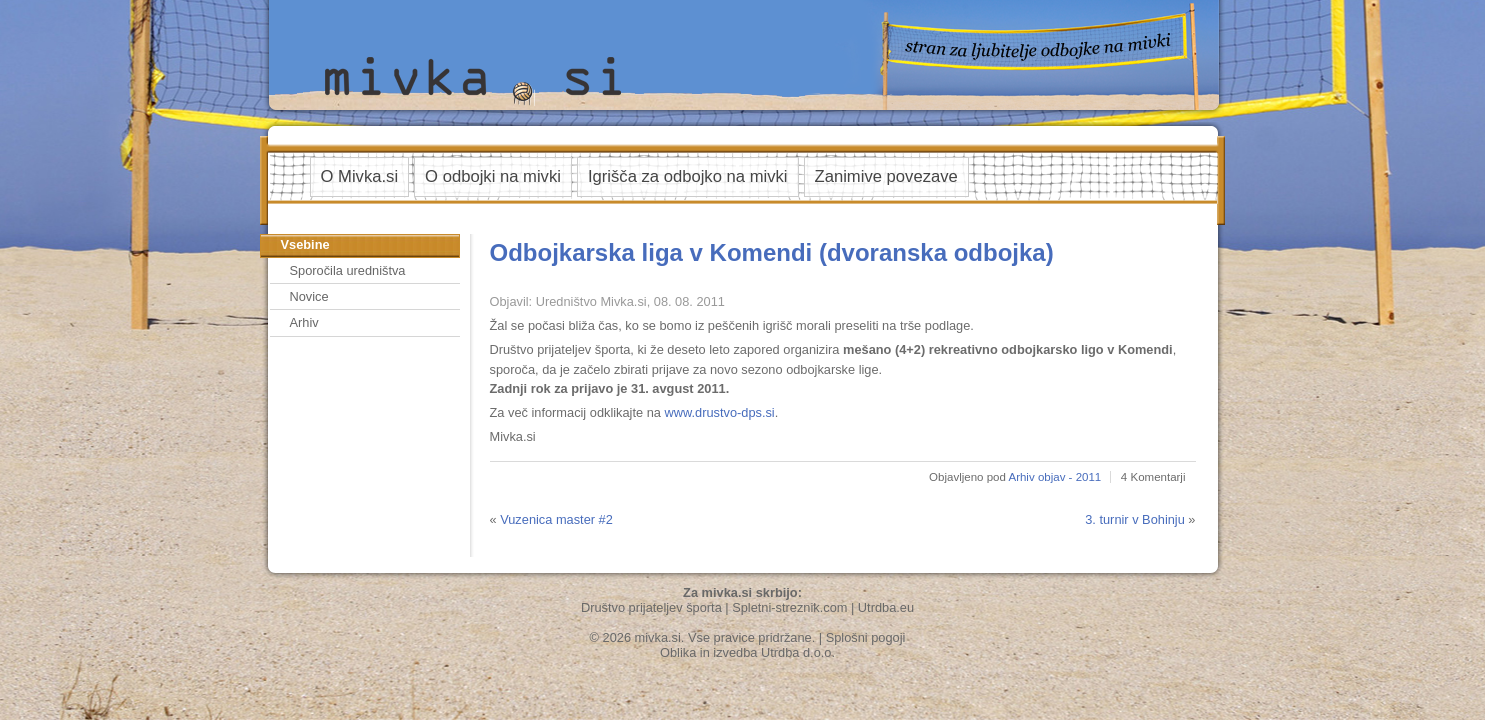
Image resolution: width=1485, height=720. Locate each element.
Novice (309, 296)
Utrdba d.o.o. (798, 652)
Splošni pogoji (866, 637)
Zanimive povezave (886, 176)
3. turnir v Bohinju (1135, 519)
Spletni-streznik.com (789, 607)
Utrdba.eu (886, 607)
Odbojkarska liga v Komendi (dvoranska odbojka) (772, 252)
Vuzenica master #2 (556, 519)
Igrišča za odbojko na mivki (688, 176)
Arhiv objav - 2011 (1054, 477)
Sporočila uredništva (348, 270)
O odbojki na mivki (493, 176)
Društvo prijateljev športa (651, 607)
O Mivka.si (360, 176)
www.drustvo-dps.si (719, 412)
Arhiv (304, 322)
